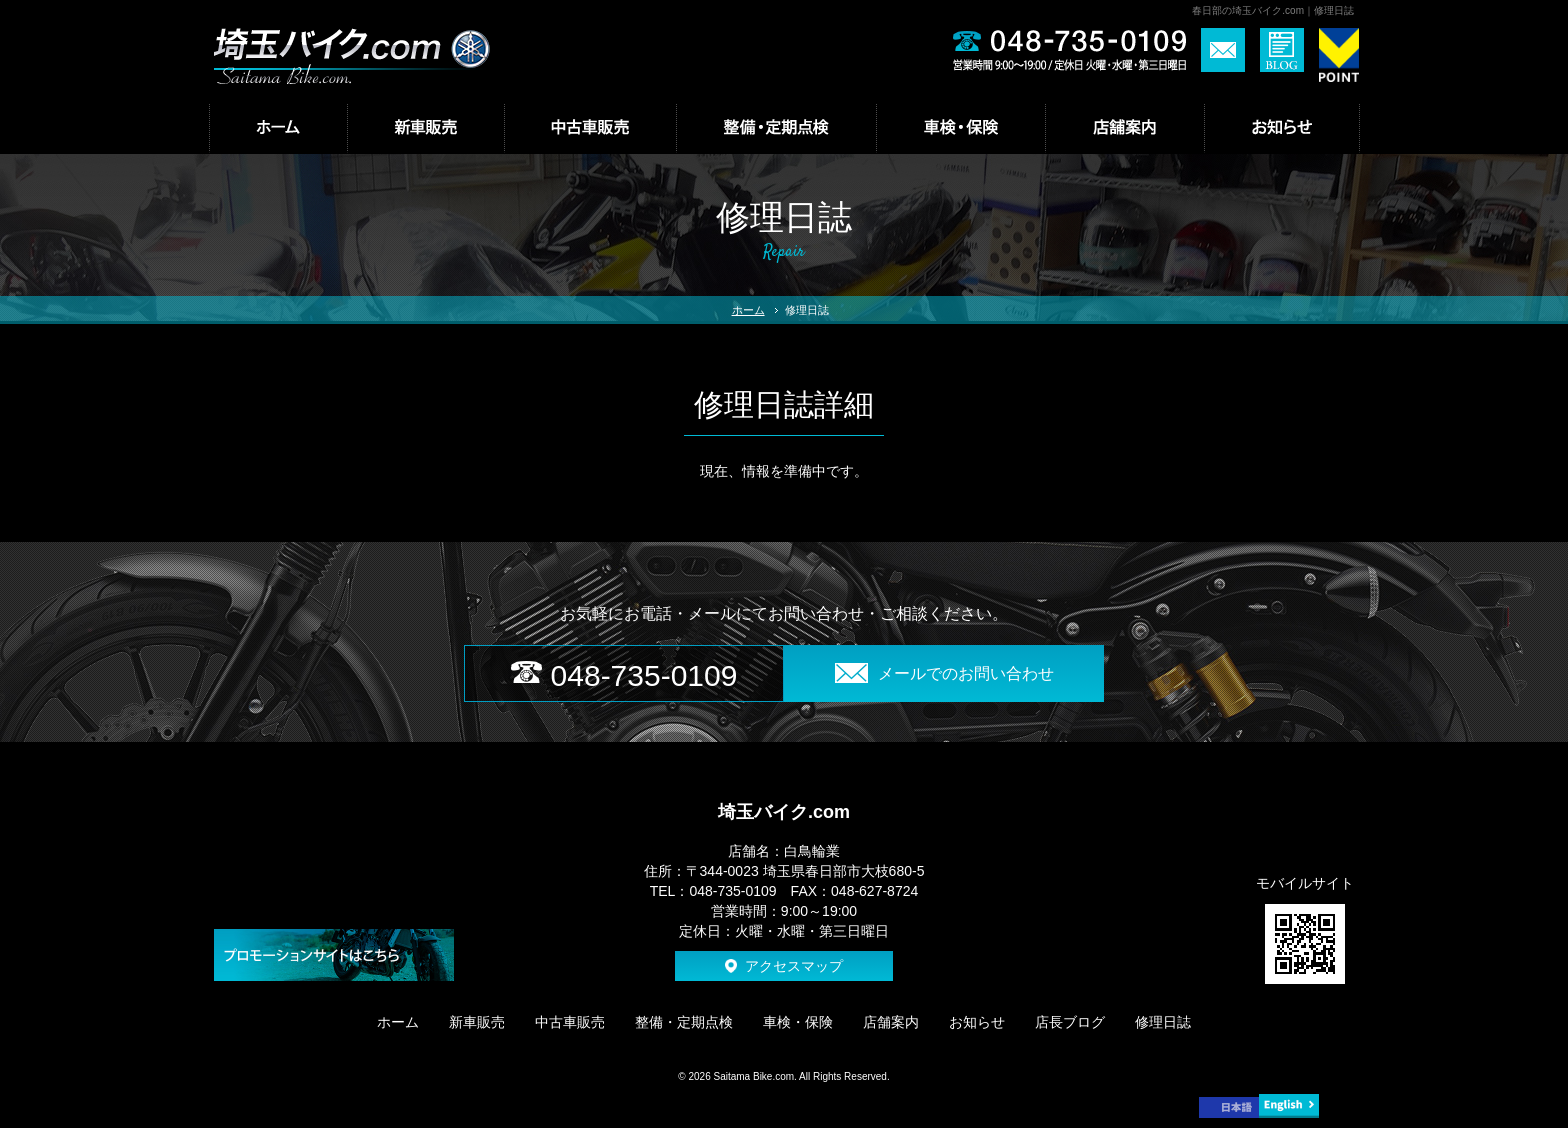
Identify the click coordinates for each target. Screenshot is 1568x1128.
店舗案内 (891, 1022)
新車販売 (477, 1022)
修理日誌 (1163, 1022)
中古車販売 (570, 1022)
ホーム (748, 310)
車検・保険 (798, 1022)
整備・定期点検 (684, 1022)
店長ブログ (1070, 1022)
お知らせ (977, 1022)
